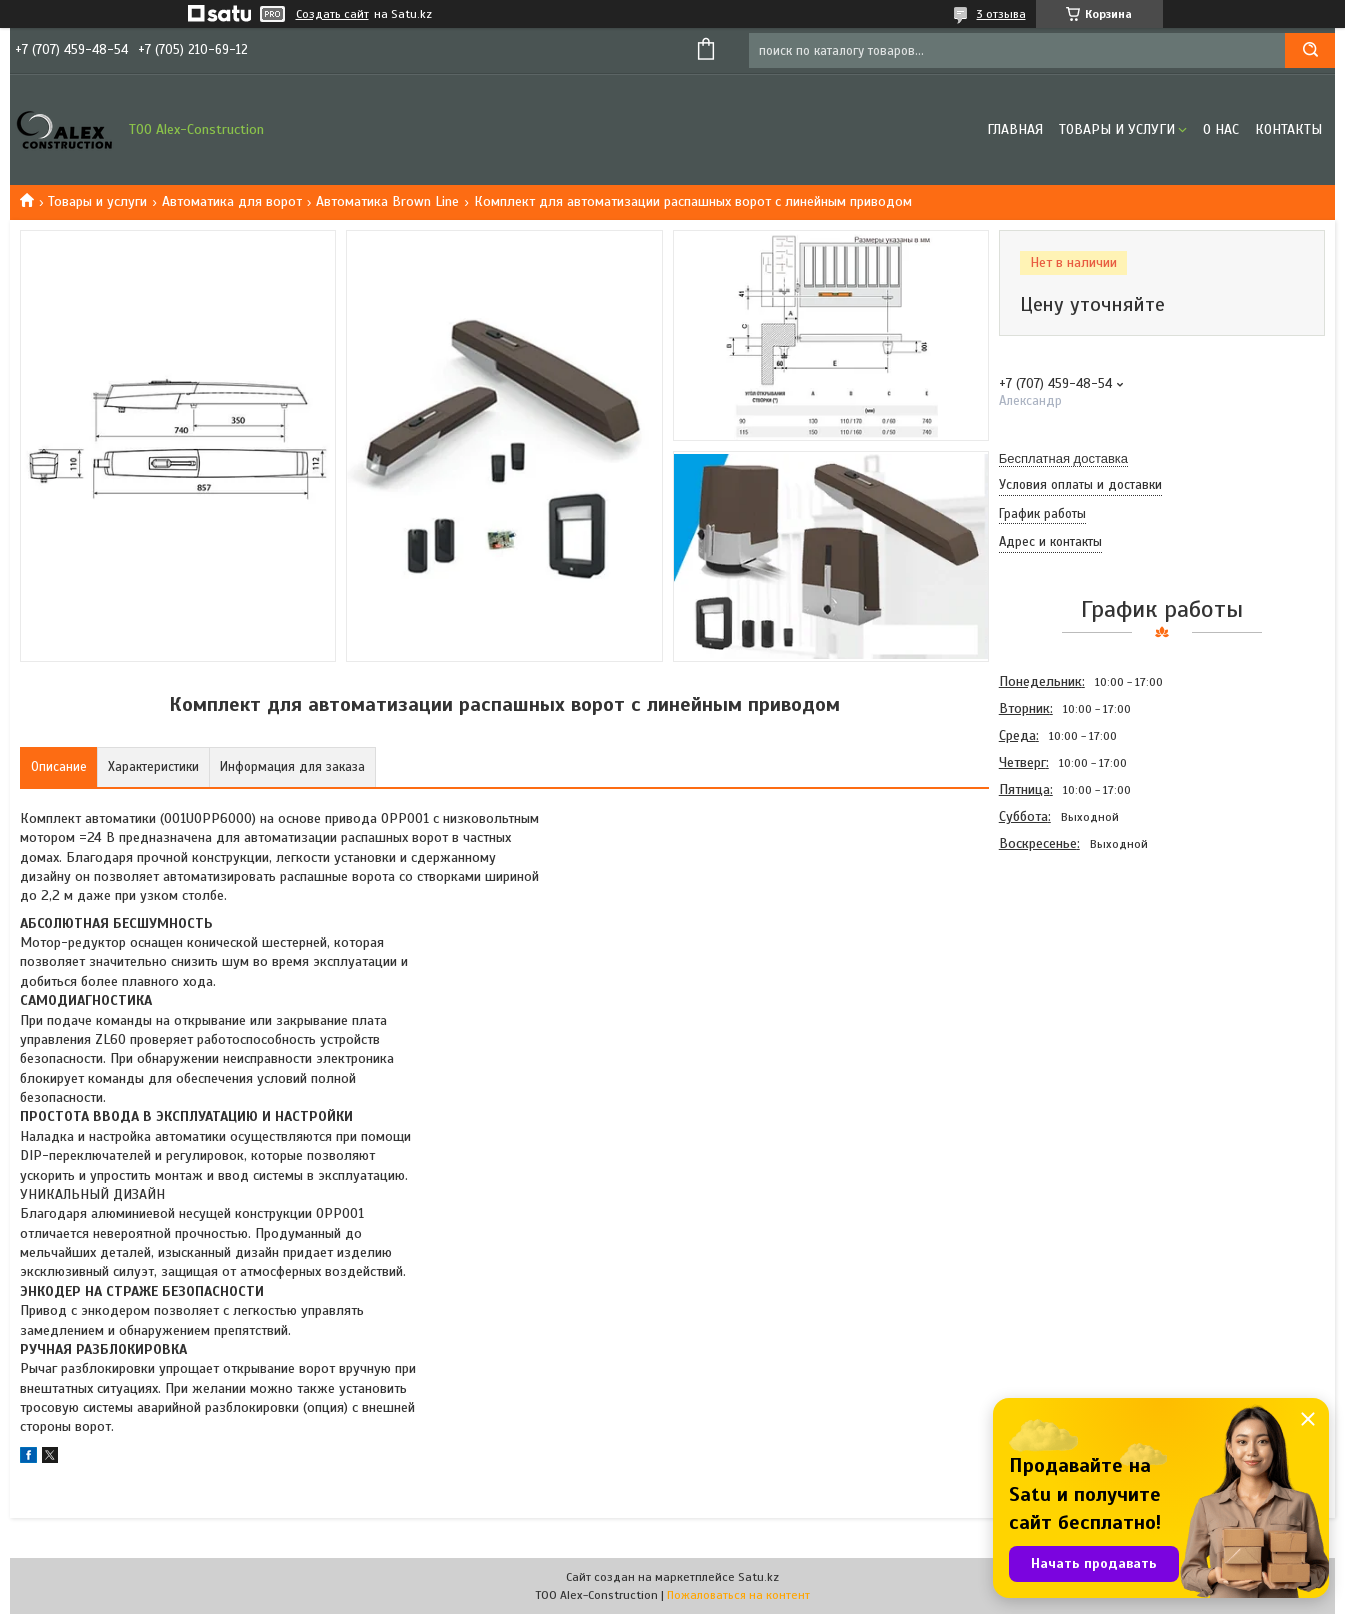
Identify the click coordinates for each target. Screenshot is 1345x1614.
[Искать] (1310, 50)
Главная (1015, 129)
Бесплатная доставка (1063, 458)
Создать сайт (332, 14)
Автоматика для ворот (232, 201)
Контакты (1288, 129)
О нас (1221, 129)
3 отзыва (1001, 14)
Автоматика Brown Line (387, 201)
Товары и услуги (1117, 129)
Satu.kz (758, 1577)
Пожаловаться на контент (738, 1595)
